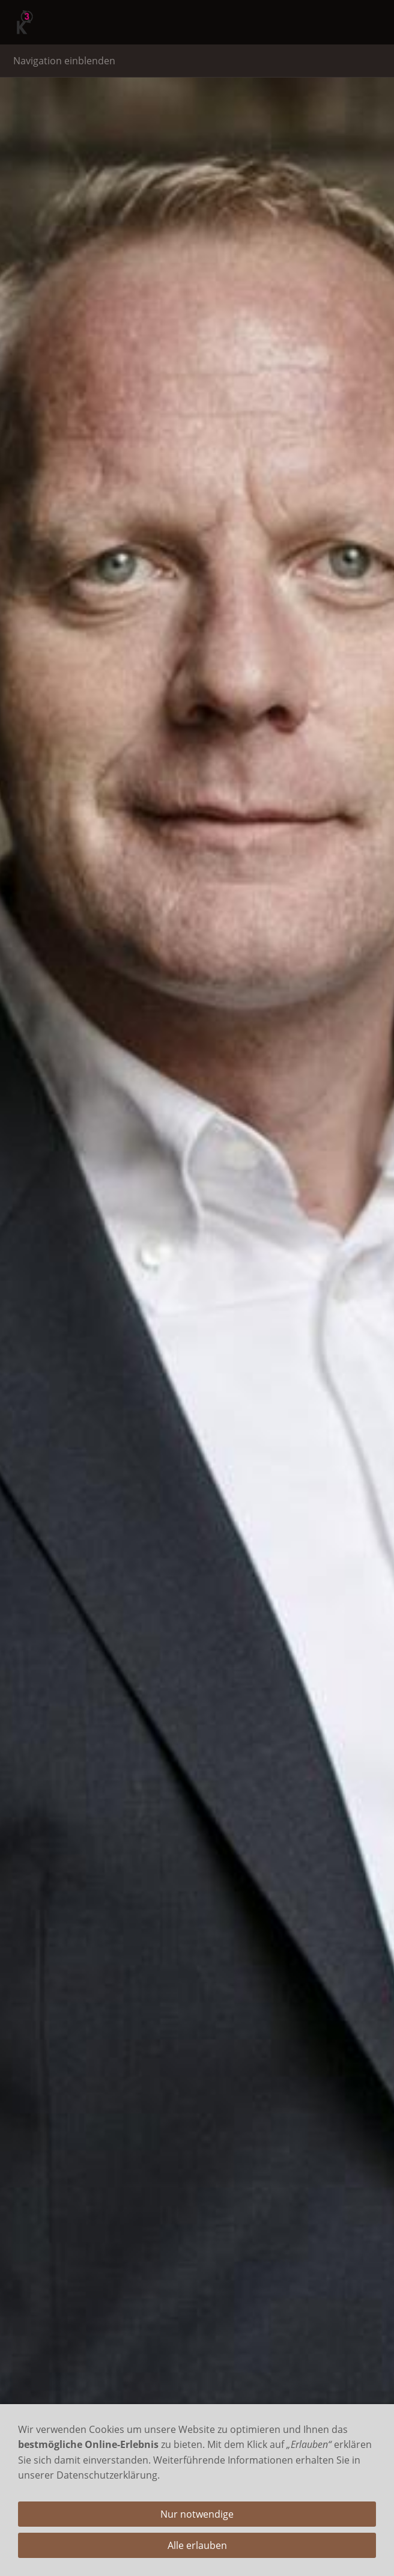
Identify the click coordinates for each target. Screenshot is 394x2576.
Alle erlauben (197, 2545)
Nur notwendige (197, 2514)
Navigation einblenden (64, 60)
